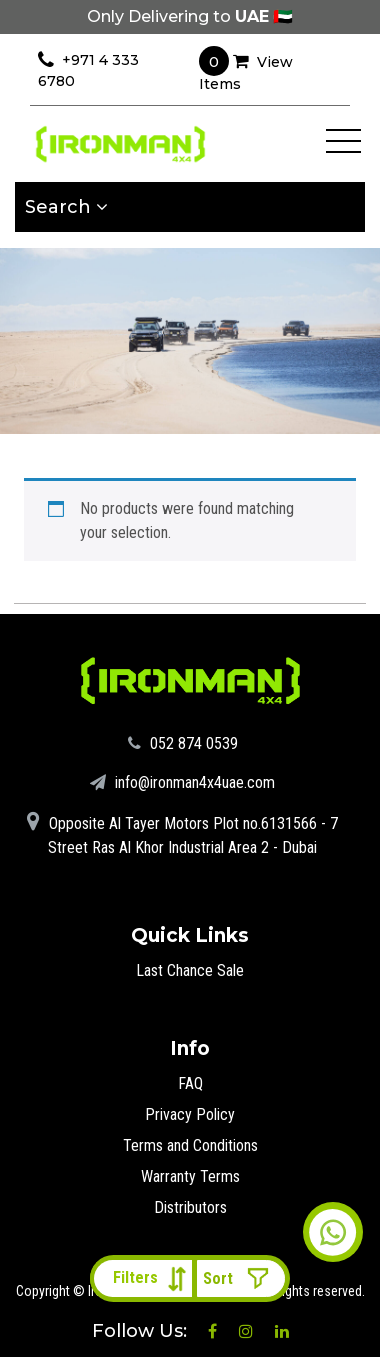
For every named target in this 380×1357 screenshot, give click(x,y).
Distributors (190, 1207)
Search (66, 207)
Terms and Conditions (190, 1145)
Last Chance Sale (190, 970)
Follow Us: (142, 1331)
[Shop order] (241, 1278)
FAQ (190, 1083)
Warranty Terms (190, 1176)
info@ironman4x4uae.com (182, 782)
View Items (246, 69)
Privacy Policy (190, 1114)
